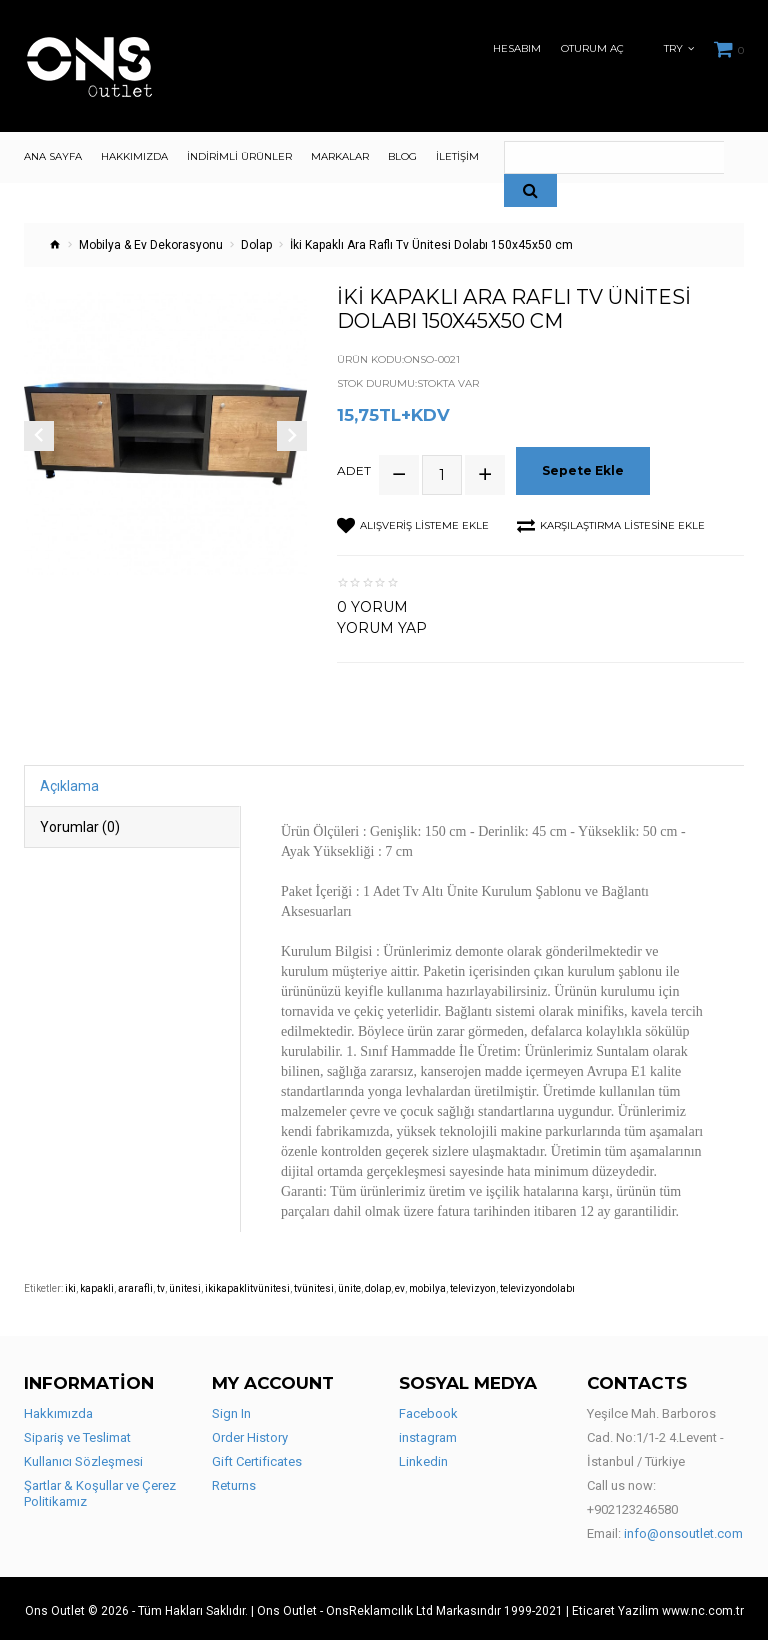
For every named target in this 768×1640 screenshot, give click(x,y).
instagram (428, 1433)
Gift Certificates (257, 1457)
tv (161, 1284)
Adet (354, 469)
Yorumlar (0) (80, 823)
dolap (378, 1284)
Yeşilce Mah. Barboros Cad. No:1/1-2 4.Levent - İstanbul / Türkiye (655, 1433)
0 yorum (372, 603)
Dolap (256, 245)
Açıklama (69, 782)
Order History (250, 1433)
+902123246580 (632, 1505)
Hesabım (517, 49)
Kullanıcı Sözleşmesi (83, 1457)
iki (70, 1284)
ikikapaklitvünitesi (247, 1284)
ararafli (135, 1284)
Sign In (231, 1409)
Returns (234, 1481)
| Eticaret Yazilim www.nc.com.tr (655, 1607)
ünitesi (185, 1284)
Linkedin (423, 1457)
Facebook (428, 1409)
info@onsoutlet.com (683, 1529)
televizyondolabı (537, 1284)
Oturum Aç (592, 49)
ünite (349, 1284)
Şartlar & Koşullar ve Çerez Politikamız (100, 1489)
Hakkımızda (58, 1409)
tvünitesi (314, 1284)
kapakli (97, 1284)
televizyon (473, 1284)
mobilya (427, 1284)
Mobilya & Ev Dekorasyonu (151, 245)
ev (400, 1284)
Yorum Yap (382, 624)
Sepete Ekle (585, 468)
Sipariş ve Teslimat (77, 1433)
